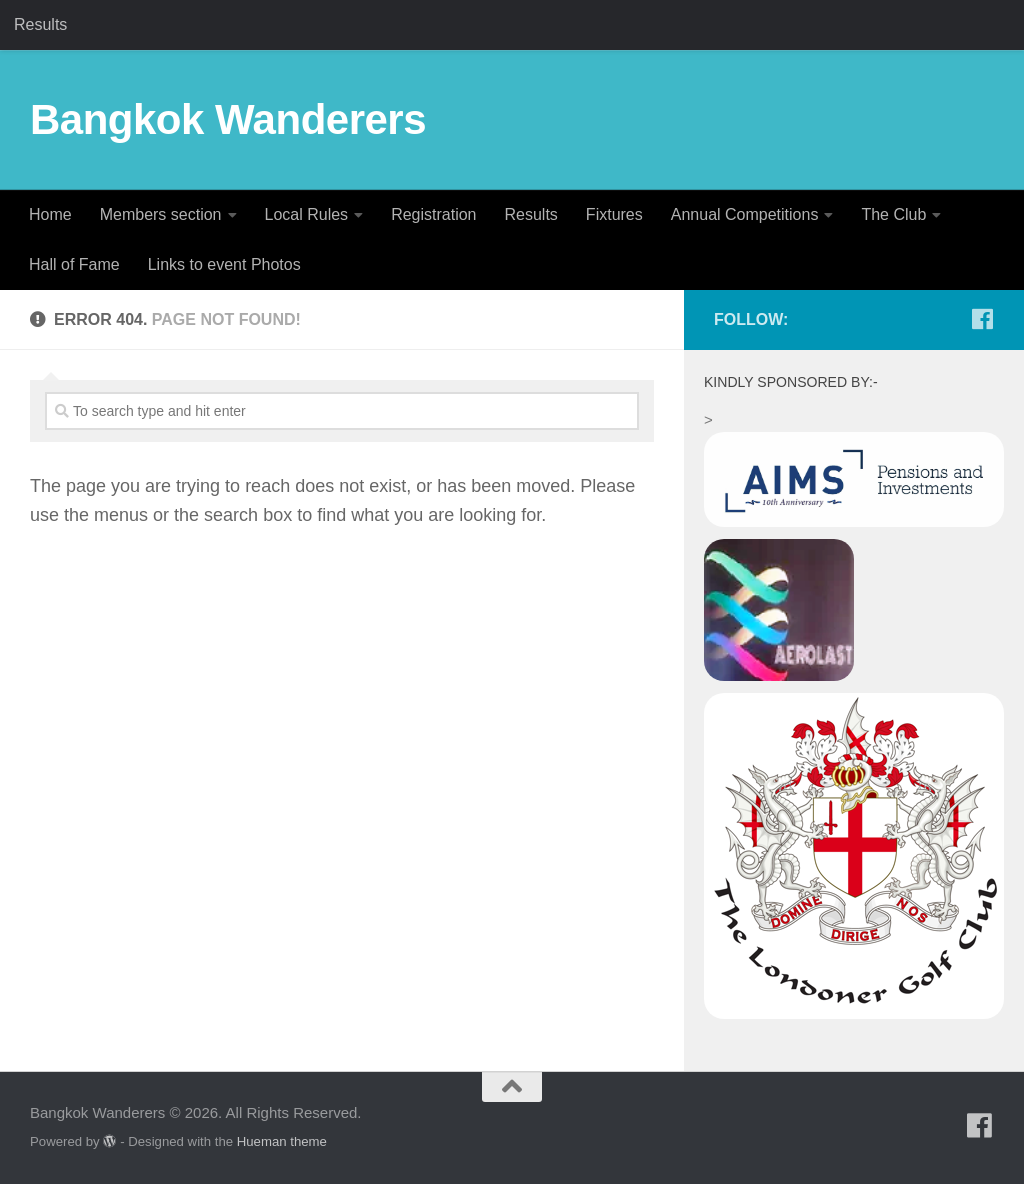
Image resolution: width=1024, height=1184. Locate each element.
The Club (893, 214)
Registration (433, 214)
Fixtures (614, 214)
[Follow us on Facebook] (982, 319)
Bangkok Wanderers (228, 119)
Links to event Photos (224, 264)
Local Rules (307, 214)
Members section (161, 214)
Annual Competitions (745, 214)
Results (40, 24)
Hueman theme (282, 1141)
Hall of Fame (74, 264)
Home (50, 214)
